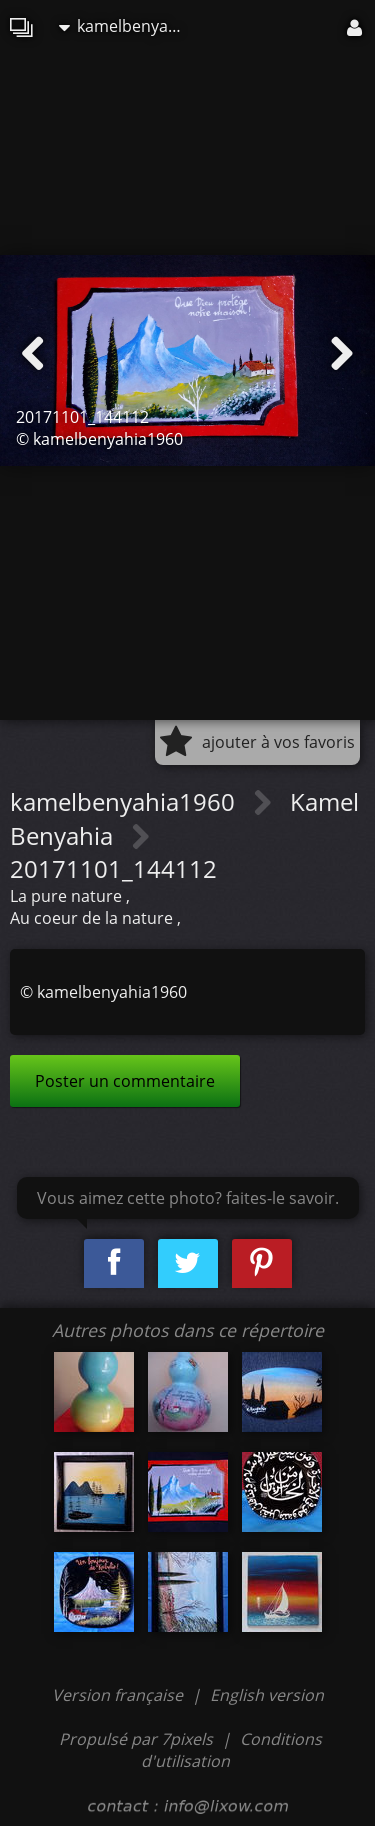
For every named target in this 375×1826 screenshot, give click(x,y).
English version (267, 1695)
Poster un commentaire (125, 1081)
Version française (119, 1695)
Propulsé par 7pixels (136, 1739)
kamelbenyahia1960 (129, 26)
